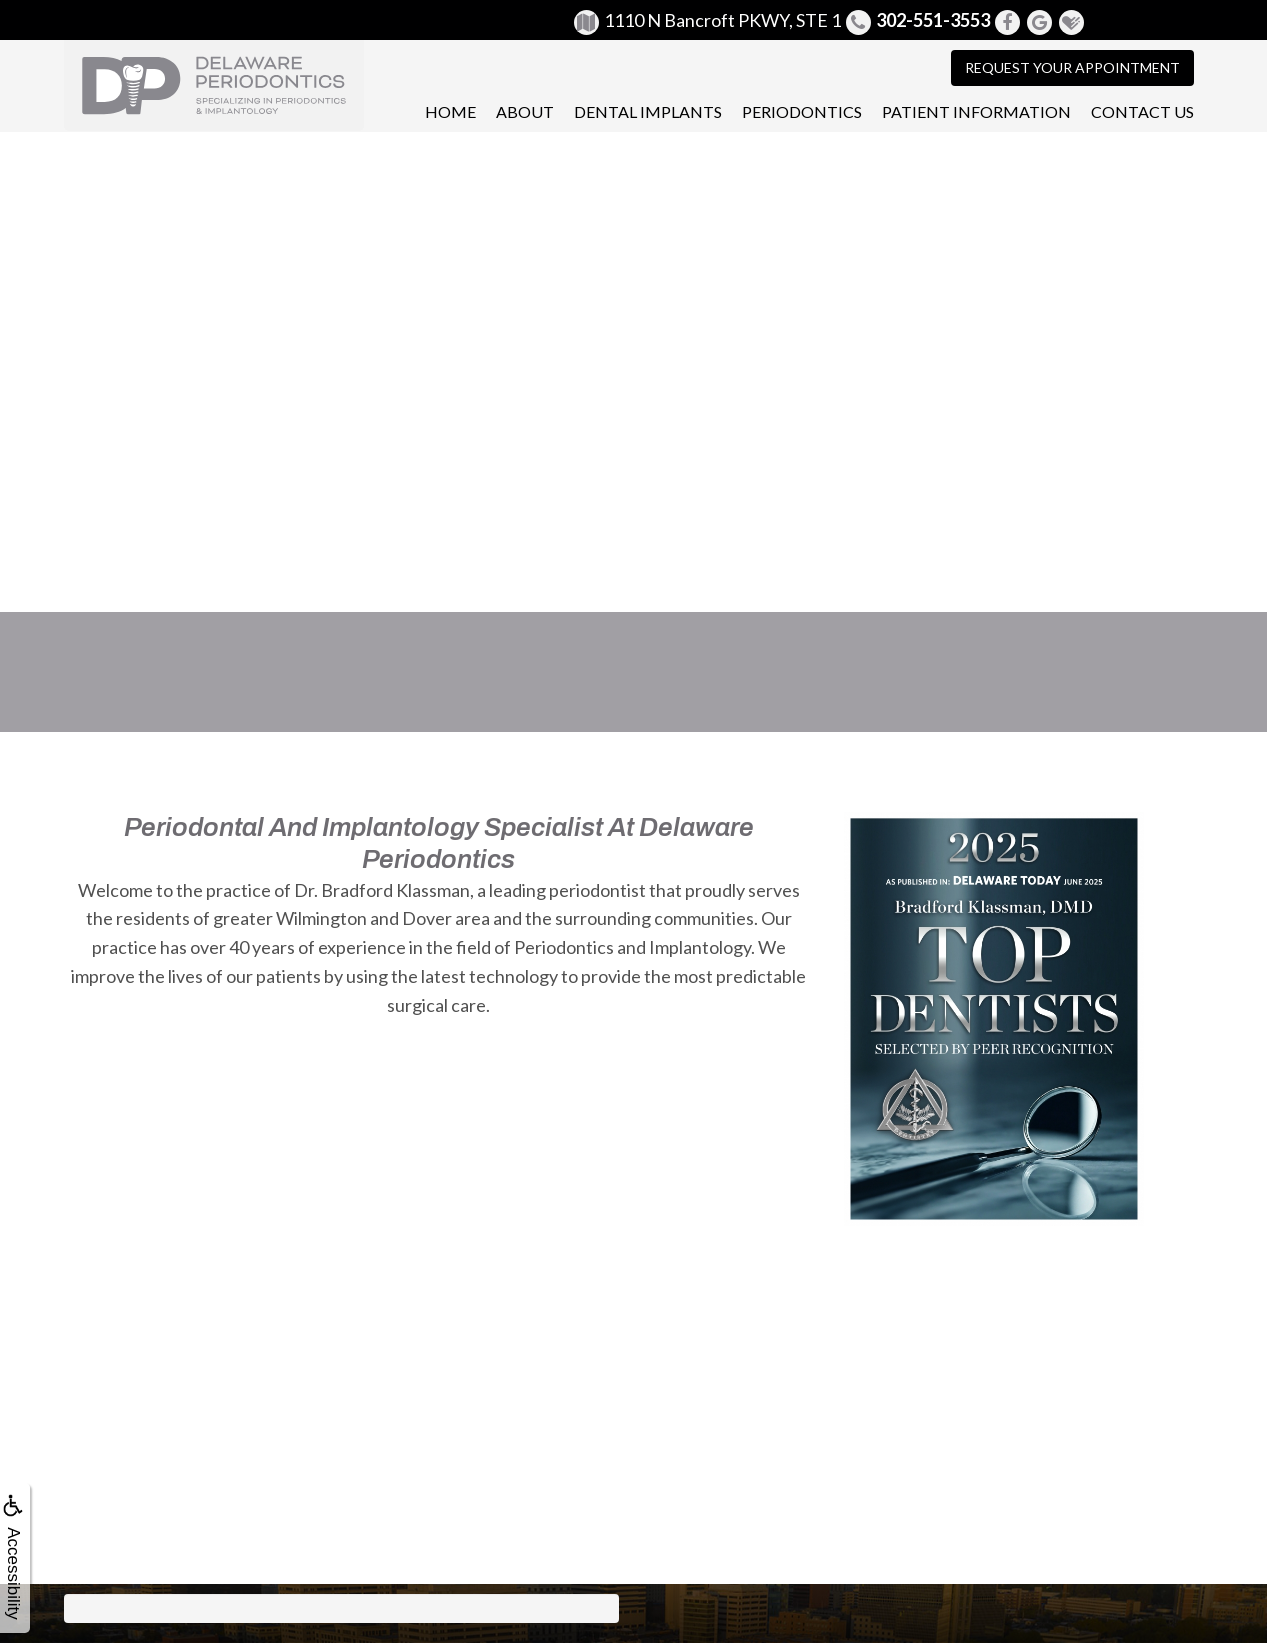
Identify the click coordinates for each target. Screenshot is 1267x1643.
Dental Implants (648, 111)
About (525, 111)
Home (450, 111)
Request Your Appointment (1072, 67)
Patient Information (976, 111)
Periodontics (802, 111)
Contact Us (1142, 111)
